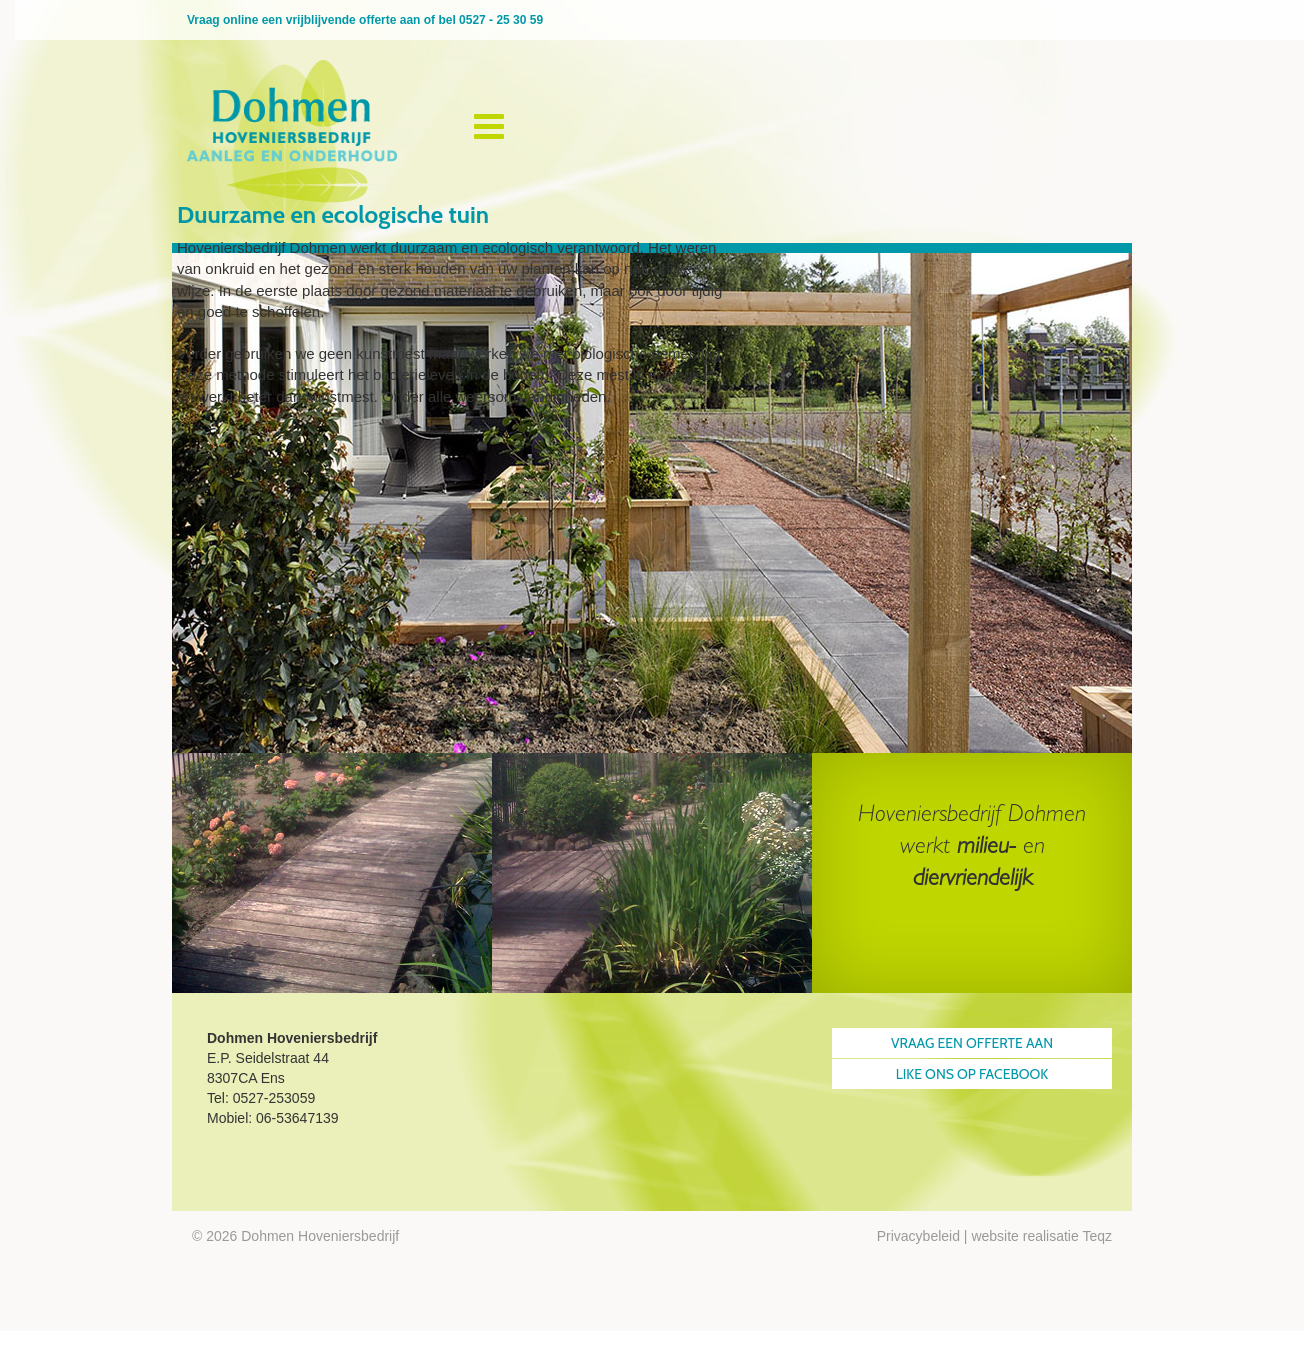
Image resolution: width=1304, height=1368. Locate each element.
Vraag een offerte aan (972, 1043)
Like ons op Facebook (972, 1074)
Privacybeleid (918, 1236)
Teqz (1097, 1236)
